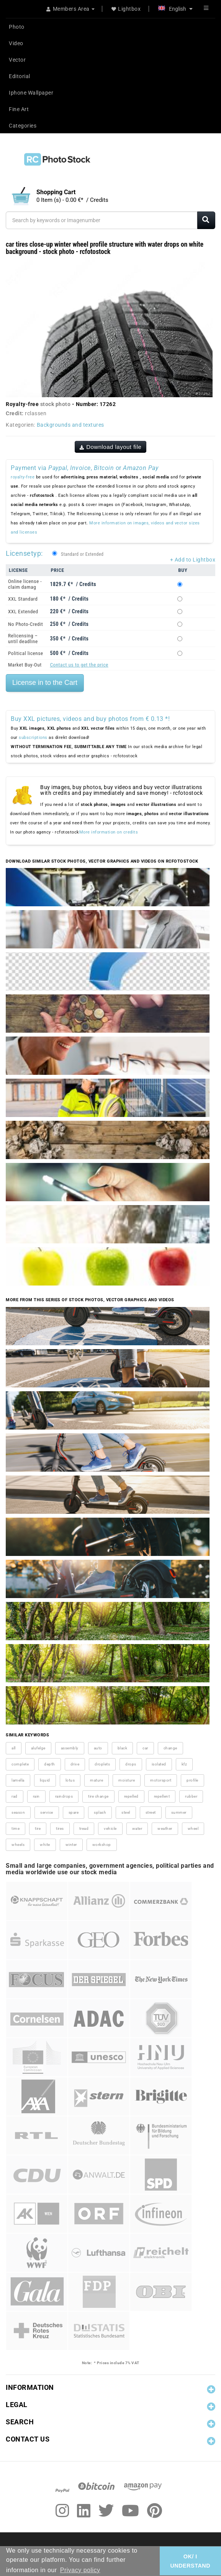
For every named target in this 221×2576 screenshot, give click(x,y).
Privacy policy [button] (80, 2570)
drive (75, 1764)
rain (36, 1796)
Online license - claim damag (25, 584)
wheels (18, 1844)
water (137, 1828)
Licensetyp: (24, 553)
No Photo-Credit (25, 624)
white (45, 1844)
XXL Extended (23, 611)
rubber (191, 1796)
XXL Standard (23, 599)
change (170, 1748)
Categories (22, 126)
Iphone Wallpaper (31, 93)
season (18, 1812)
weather (164, 1828)
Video (16, 43)
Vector (17, 60)
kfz (184, 1764)
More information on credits (108, 832)
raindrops (64, 1796)
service (46, 1812)
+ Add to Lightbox (193, 560)
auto (98, 1748)
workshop (101, 1844)
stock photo (55, 404)
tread (84, 1828)
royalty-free (22, 477)
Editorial (19, 76)
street (151, 1812)
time (15, 1828)
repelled (131, 1796)
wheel (193, 1828)
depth (49, 1764)
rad (14, 1796)
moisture (126, 1780)
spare (74, 1812)
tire (38, 1828)
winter (71, 1844)
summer (179, 1812)
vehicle (110, 1828)
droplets (102, 1764)
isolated (159, 1764)
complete (20, 1764)
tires (60, 1828)
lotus (70, 1780)
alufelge (38, 1748)
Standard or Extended (82, 554)
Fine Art (19, 109)
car (145, 1748)
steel (125, 1812)
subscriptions (33, 737)
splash (100, 1812)
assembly (70, 1748)
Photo (17, 27)
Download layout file (111, 447)
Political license (25, 653)
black (123, 1748)
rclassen (35, 413)
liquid (45, 1780)
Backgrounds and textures (70, 425)
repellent (162, 1796)
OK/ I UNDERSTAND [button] (190, 2561)
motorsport (160, 1780)
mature (96, 1780)
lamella (18, 1780)
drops (130, 1764)
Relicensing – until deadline (23, 638)
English (175, 9)
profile (192, 1780)
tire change (98, 1796)
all (13, 1748)
